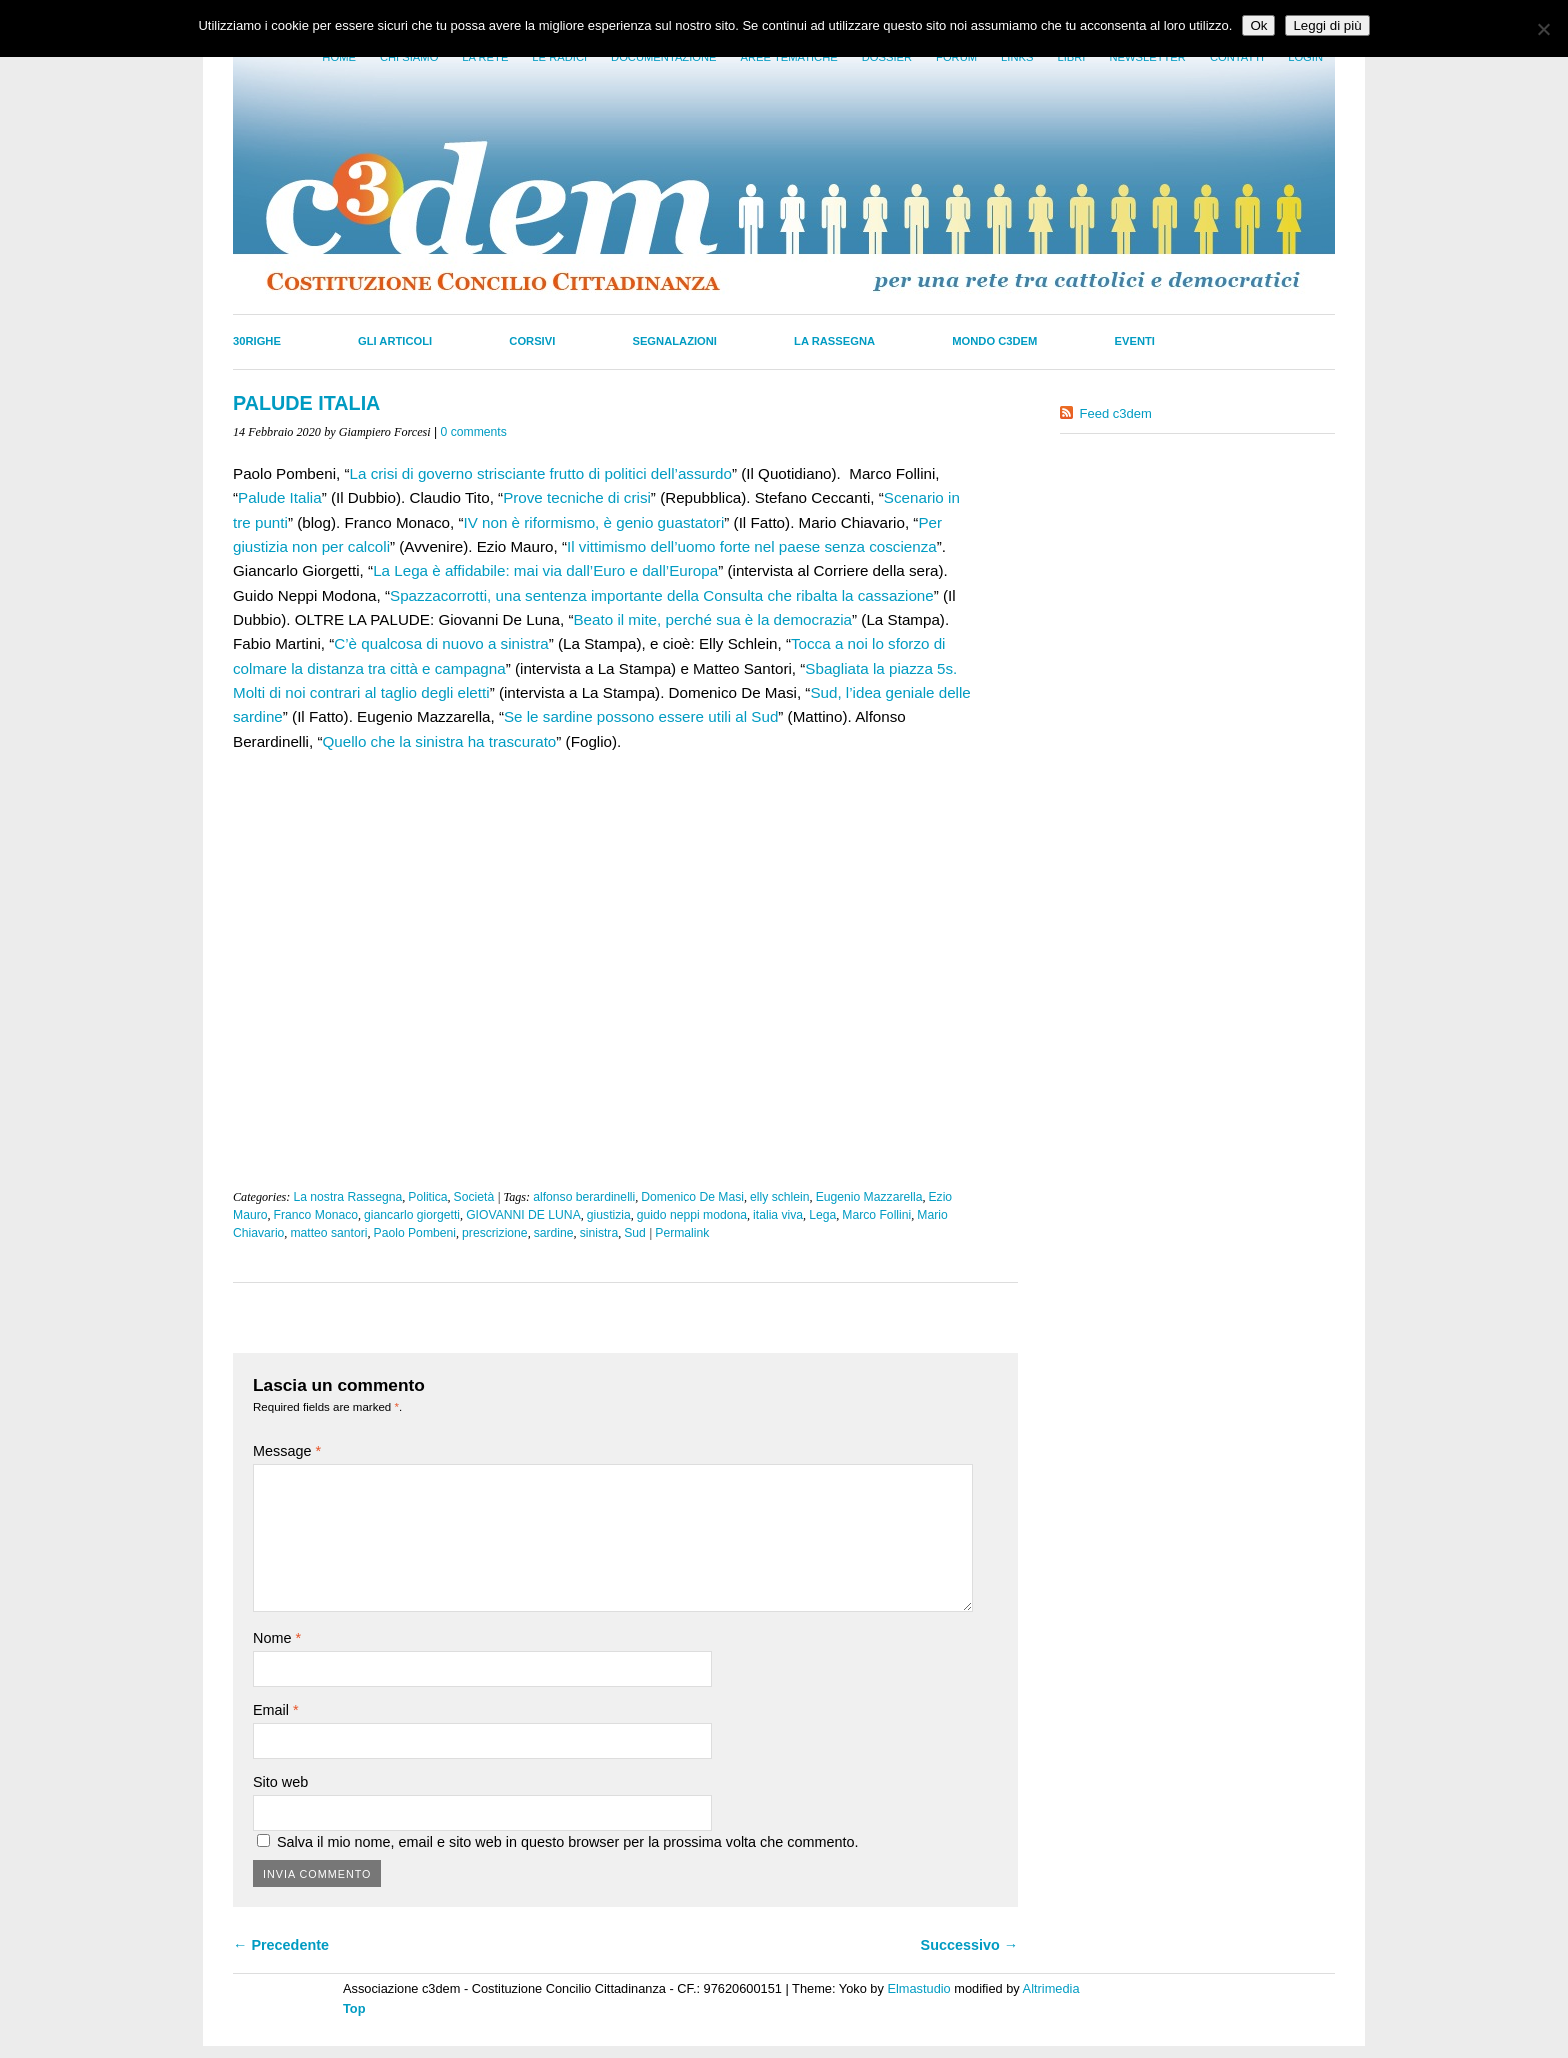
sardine (554, 1233)
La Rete (485, 57)
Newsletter (1147, 57)
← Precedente (281, 1945)
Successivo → (970, 1945)
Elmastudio (918, 1988)
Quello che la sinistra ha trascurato (439, 741)
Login (1305, 57)
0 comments (474, 432)
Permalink (682, 1233)
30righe (257, 341)
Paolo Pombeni (415, 1233)
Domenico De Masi (692, 1197)
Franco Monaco (316, 1215)
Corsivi (532, 341)
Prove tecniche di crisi (577, 497)
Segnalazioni (674, 341)
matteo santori (328, 1233)
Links (1017, 57)
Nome (277, 1638)
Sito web (280, 1782)
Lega (822, 1215)
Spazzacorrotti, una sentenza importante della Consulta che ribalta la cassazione (662, 595)
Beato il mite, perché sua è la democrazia (712, 619)
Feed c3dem (1116, 413)
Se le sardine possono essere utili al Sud (641, 716)
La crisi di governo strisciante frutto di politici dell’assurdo (541, 473)
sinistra (599, 1233)
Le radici (559, 57)
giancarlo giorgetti (412, 1215)
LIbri (1071, 57)
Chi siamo (409, 57)
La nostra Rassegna (347, 1197)
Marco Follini (876, 1215)
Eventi (1135, 341)
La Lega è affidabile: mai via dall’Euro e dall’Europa (545, 570)
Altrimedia (1051, 1988)
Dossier (887, 57)
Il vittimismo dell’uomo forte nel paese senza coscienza (752, 546)
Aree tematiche (789, 57)
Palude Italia (280, 497)
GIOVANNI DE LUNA (523, 1215)
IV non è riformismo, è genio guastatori (593, 522)
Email (276, 1710)
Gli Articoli (395, 341)
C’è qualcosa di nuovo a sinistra (441, 643)
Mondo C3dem (994, 341)
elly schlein (779, 1197)
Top (354, 2008)
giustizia (609, 1215)
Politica (427, 1197)
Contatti (1237, 57)
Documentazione (663, 57)
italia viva (778, 1215)
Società (474, 1197)
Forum (956, 57)
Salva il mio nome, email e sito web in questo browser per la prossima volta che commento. (567, 1842)
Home (339, 57)
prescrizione (495, 1233)
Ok (1258, 25)
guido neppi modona (692, 1215)
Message (287, 1451)
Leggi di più (1327, 25)
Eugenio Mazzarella (869, 1197)
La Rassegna (834, 341)
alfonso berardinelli (584, 1197)
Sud (635, 1233)
